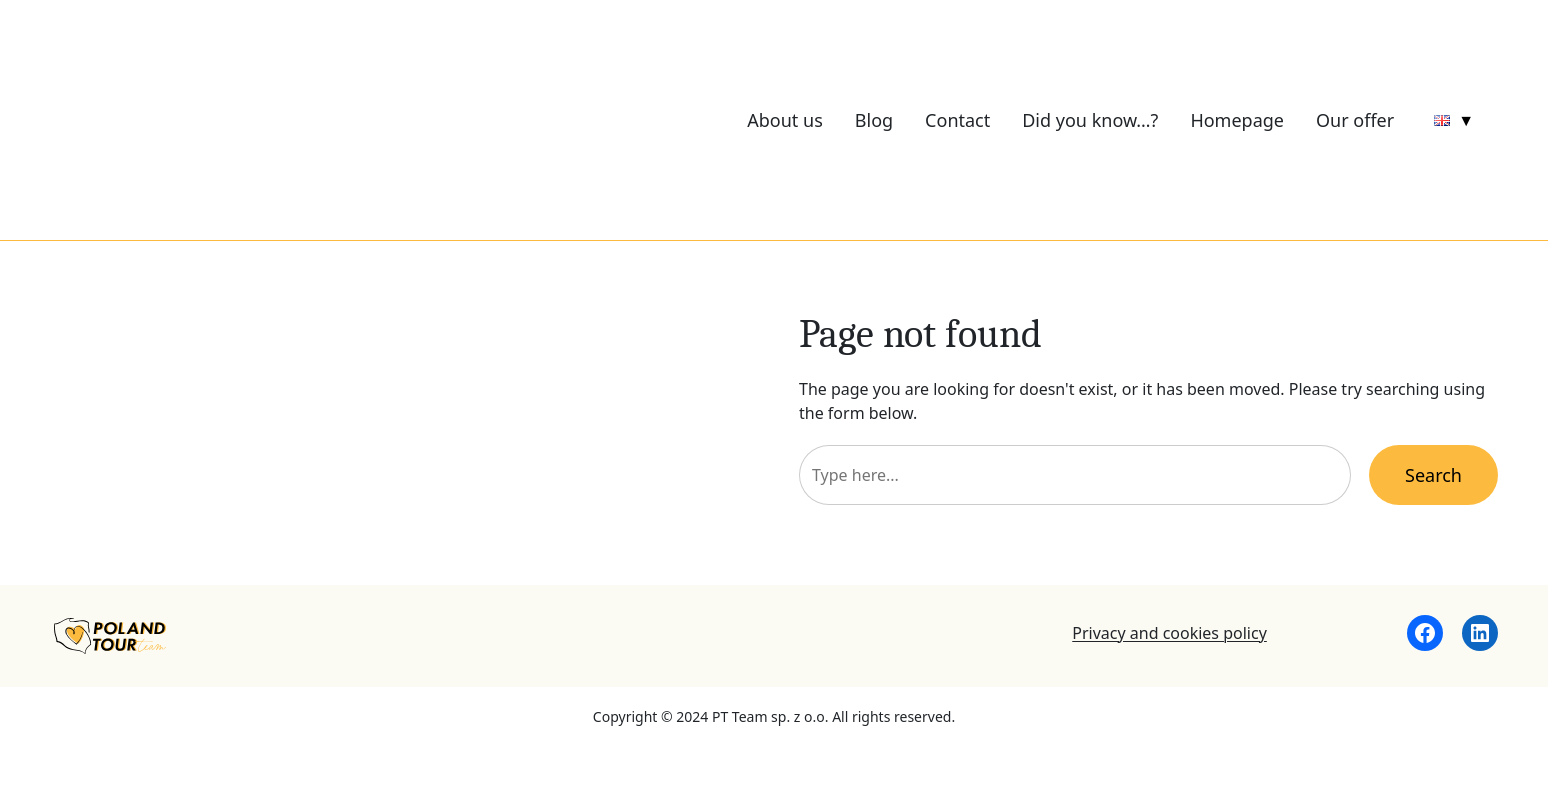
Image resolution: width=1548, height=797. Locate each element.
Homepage (1237, 120)
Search (1433, 475)
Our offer (1355, 120)
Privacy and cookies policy (1169, 633)
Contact (957, 120)
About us (785, 120)
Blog (874, 120)
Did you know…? (1090, 120)
